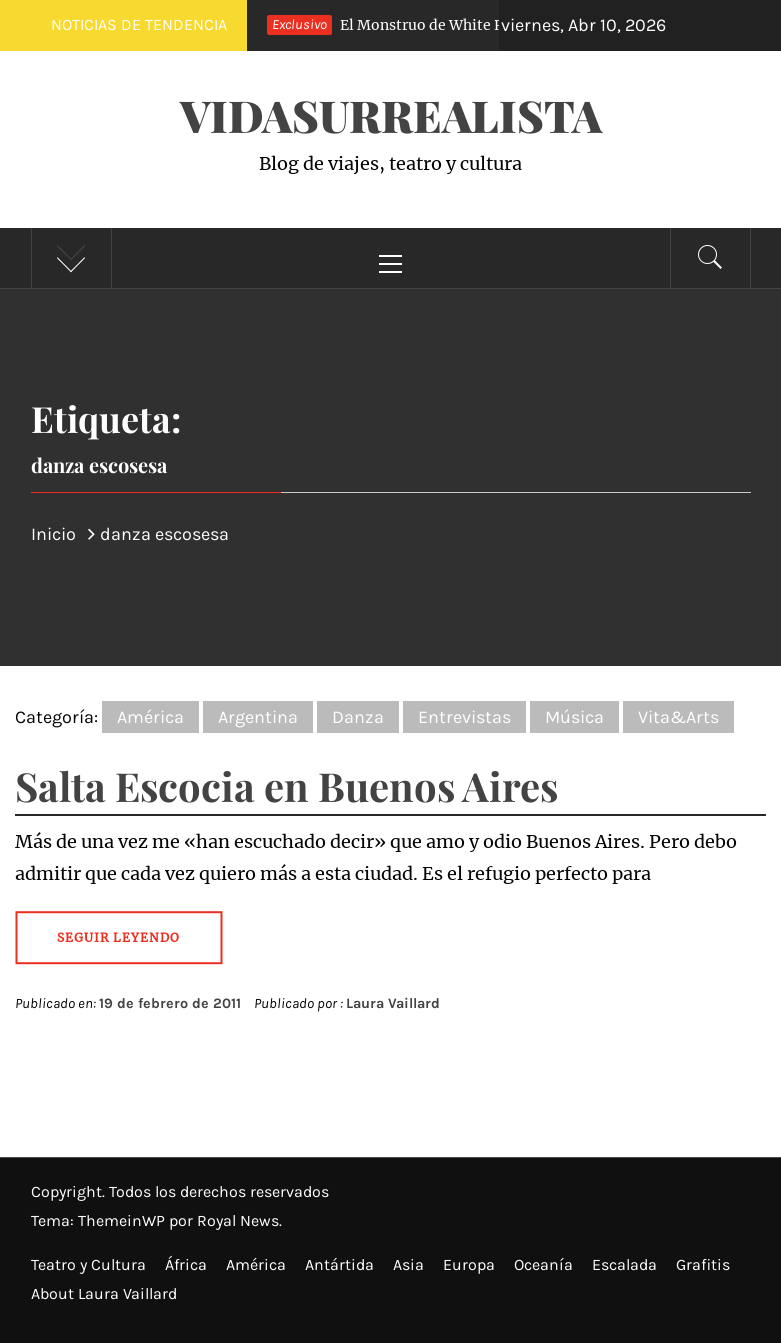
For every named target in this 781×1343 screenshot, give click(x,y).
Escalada (624, 1264)
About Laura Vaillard (104, 1293)
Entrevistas (464, 717)
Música (574, 717)
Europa (469, 1264)
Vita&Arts (678, 717)
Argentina (258, 717)
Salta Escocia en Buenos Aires (286, 785)
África (186, 1264)
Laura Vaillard (393, 1003)
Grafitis (703, 1264)
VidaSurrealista (391, 114)
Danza (358, 717)
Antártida (339, 1264)
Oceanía (543, 1264)
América (150, 717)
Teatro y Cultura (88, 1264)
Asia (408, 1264)
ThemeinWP (123, 1220)
